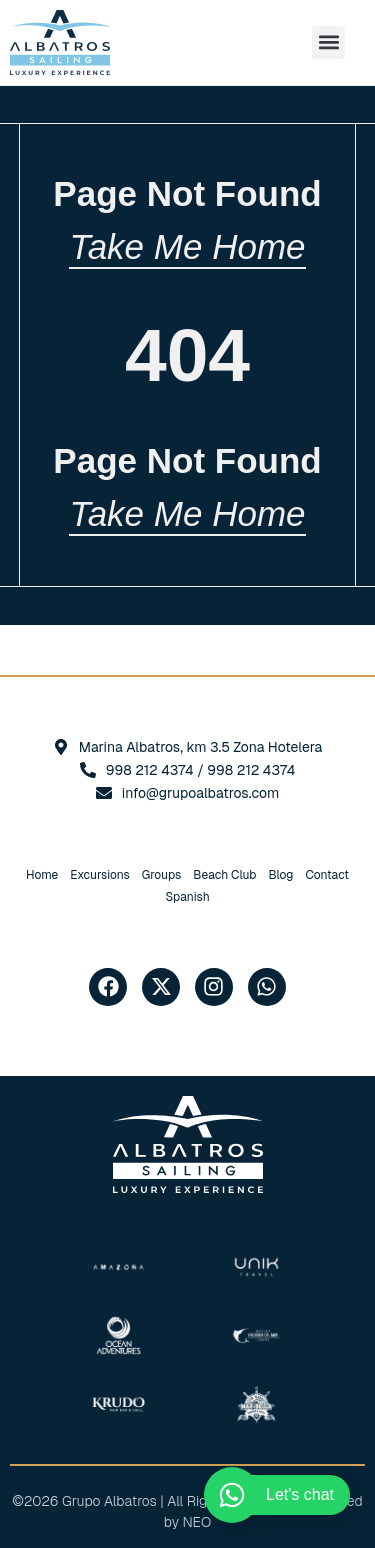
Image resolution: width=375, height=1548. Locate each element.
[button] (328, 42)
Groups (161, 875)
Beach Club (224, 875)
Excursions (100, 875)
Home (42, 875)
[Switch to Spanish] (187, 897)
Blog (280, 875)
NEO (197, 1522)
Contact (327, 875)
